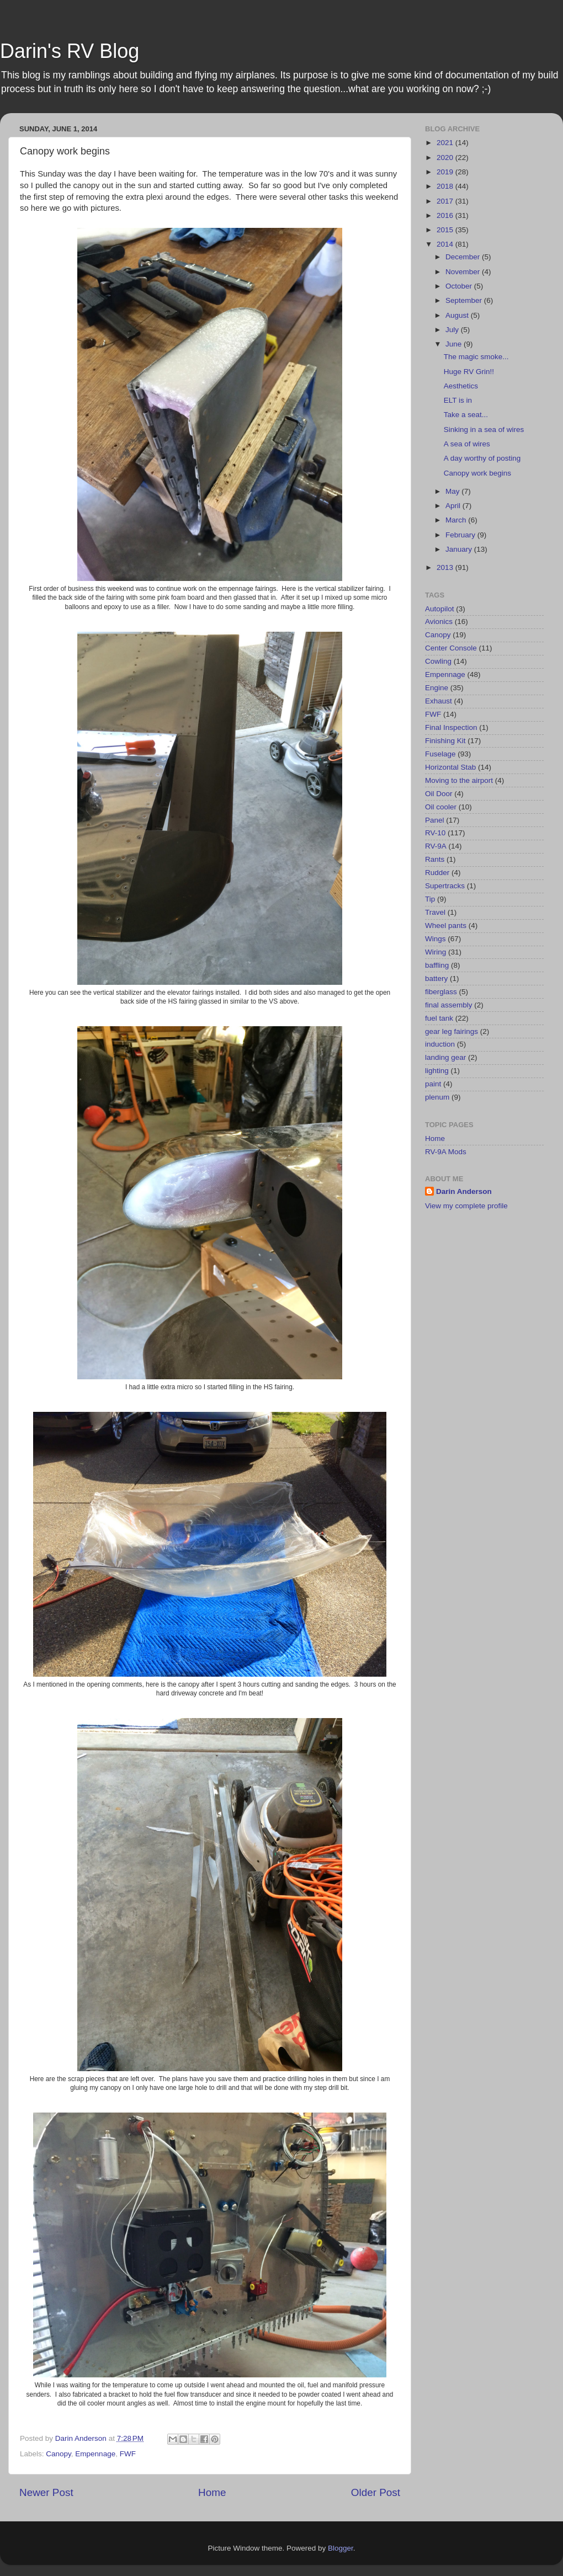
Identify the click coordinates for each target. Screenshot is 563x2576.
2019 (446, 172)
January (459, 549)
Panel (434, 820)
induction (440, 1044)
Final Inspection (451, 727)
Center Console (451, 648)
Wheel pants (445, 925)
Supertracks (445, 886)
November (463, 272)
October (459, 286)
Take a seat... (466, 414)
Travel (435, 912)
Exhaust (438, 701)
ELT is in (458, 400)
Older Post (375, 2492)
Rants (434, 859)
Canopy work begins (477, 473)
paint (433, 1084)
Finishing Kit (445, 741)
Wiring (435, 952)
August (458, 315)
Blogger (340, 2548)
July (453, 330)
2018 (446, 186)
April (454, 506)
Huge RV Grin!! (469, 371)
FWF (128, 2454)
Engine (436, 688)
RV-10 (435, 833)
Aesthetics (461, 386)
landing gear (445, 1057)
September (464, 300)
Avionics (439, 621)
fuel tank (439, 1018)
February (461, 535)
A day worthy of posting (482, 458)
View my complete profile (466, 1206)
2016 (446, 215)
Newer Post (46, 2492)
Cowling (438, 661)
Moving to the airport (459, 780)
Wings (435, 939)
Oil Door (439, 794)
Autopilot (439, 609)
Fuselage (440, 754)
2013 (446, 567)
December (463, 257)
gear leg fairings (451, 1031)
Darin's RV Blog (69, 51)
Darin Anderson (464, 1191)
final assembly (448, 1005)
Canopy (58, 2454)
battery (436, 978)
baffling (437, 965)
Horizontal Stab (450, 767)
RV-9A (436, 846)
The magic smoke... (476, 357)
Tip (430, 899)
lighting (437, 1070)
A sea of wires (467, 444)
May (453, 491)
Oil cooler (440, 807)
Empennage (95, 2454)
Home (212, 2492)
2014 (446, 244)
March (456, 520)
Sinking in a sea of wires (484, 429)
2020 (446, 157)
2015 (446, 230)
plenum (437, 1097)
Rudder (437, 872)
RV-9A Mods (445, 1152)
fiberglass (441, 992)
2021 (446, 142)
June (454, 344)
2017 (446, 201)
